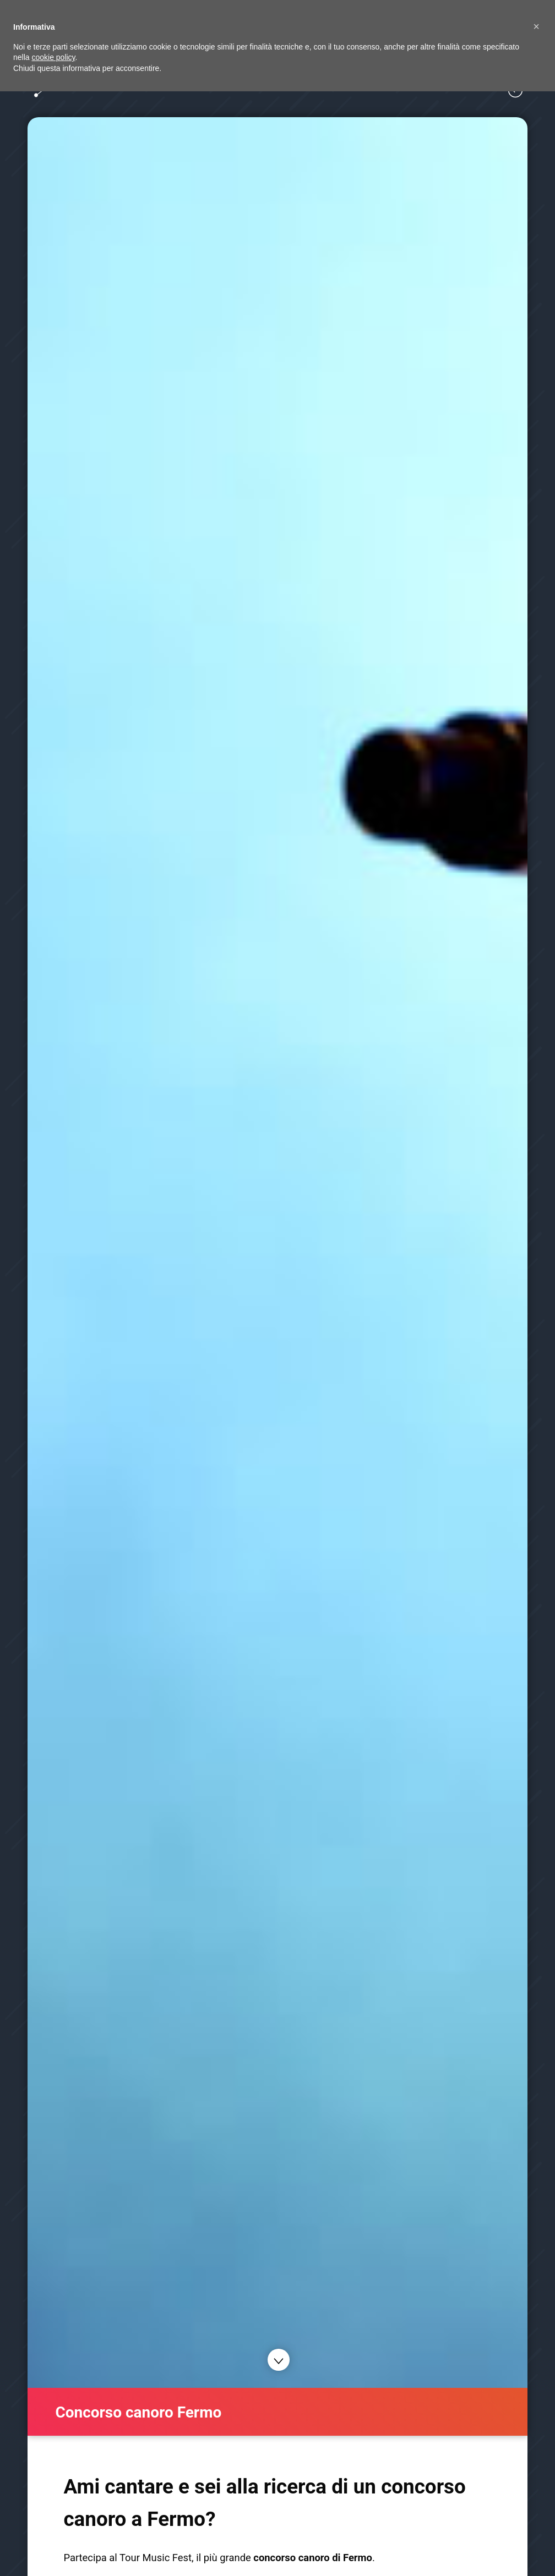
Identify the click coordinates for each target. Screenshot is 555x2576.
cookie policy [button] (53, 57)
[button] (536, 26)
